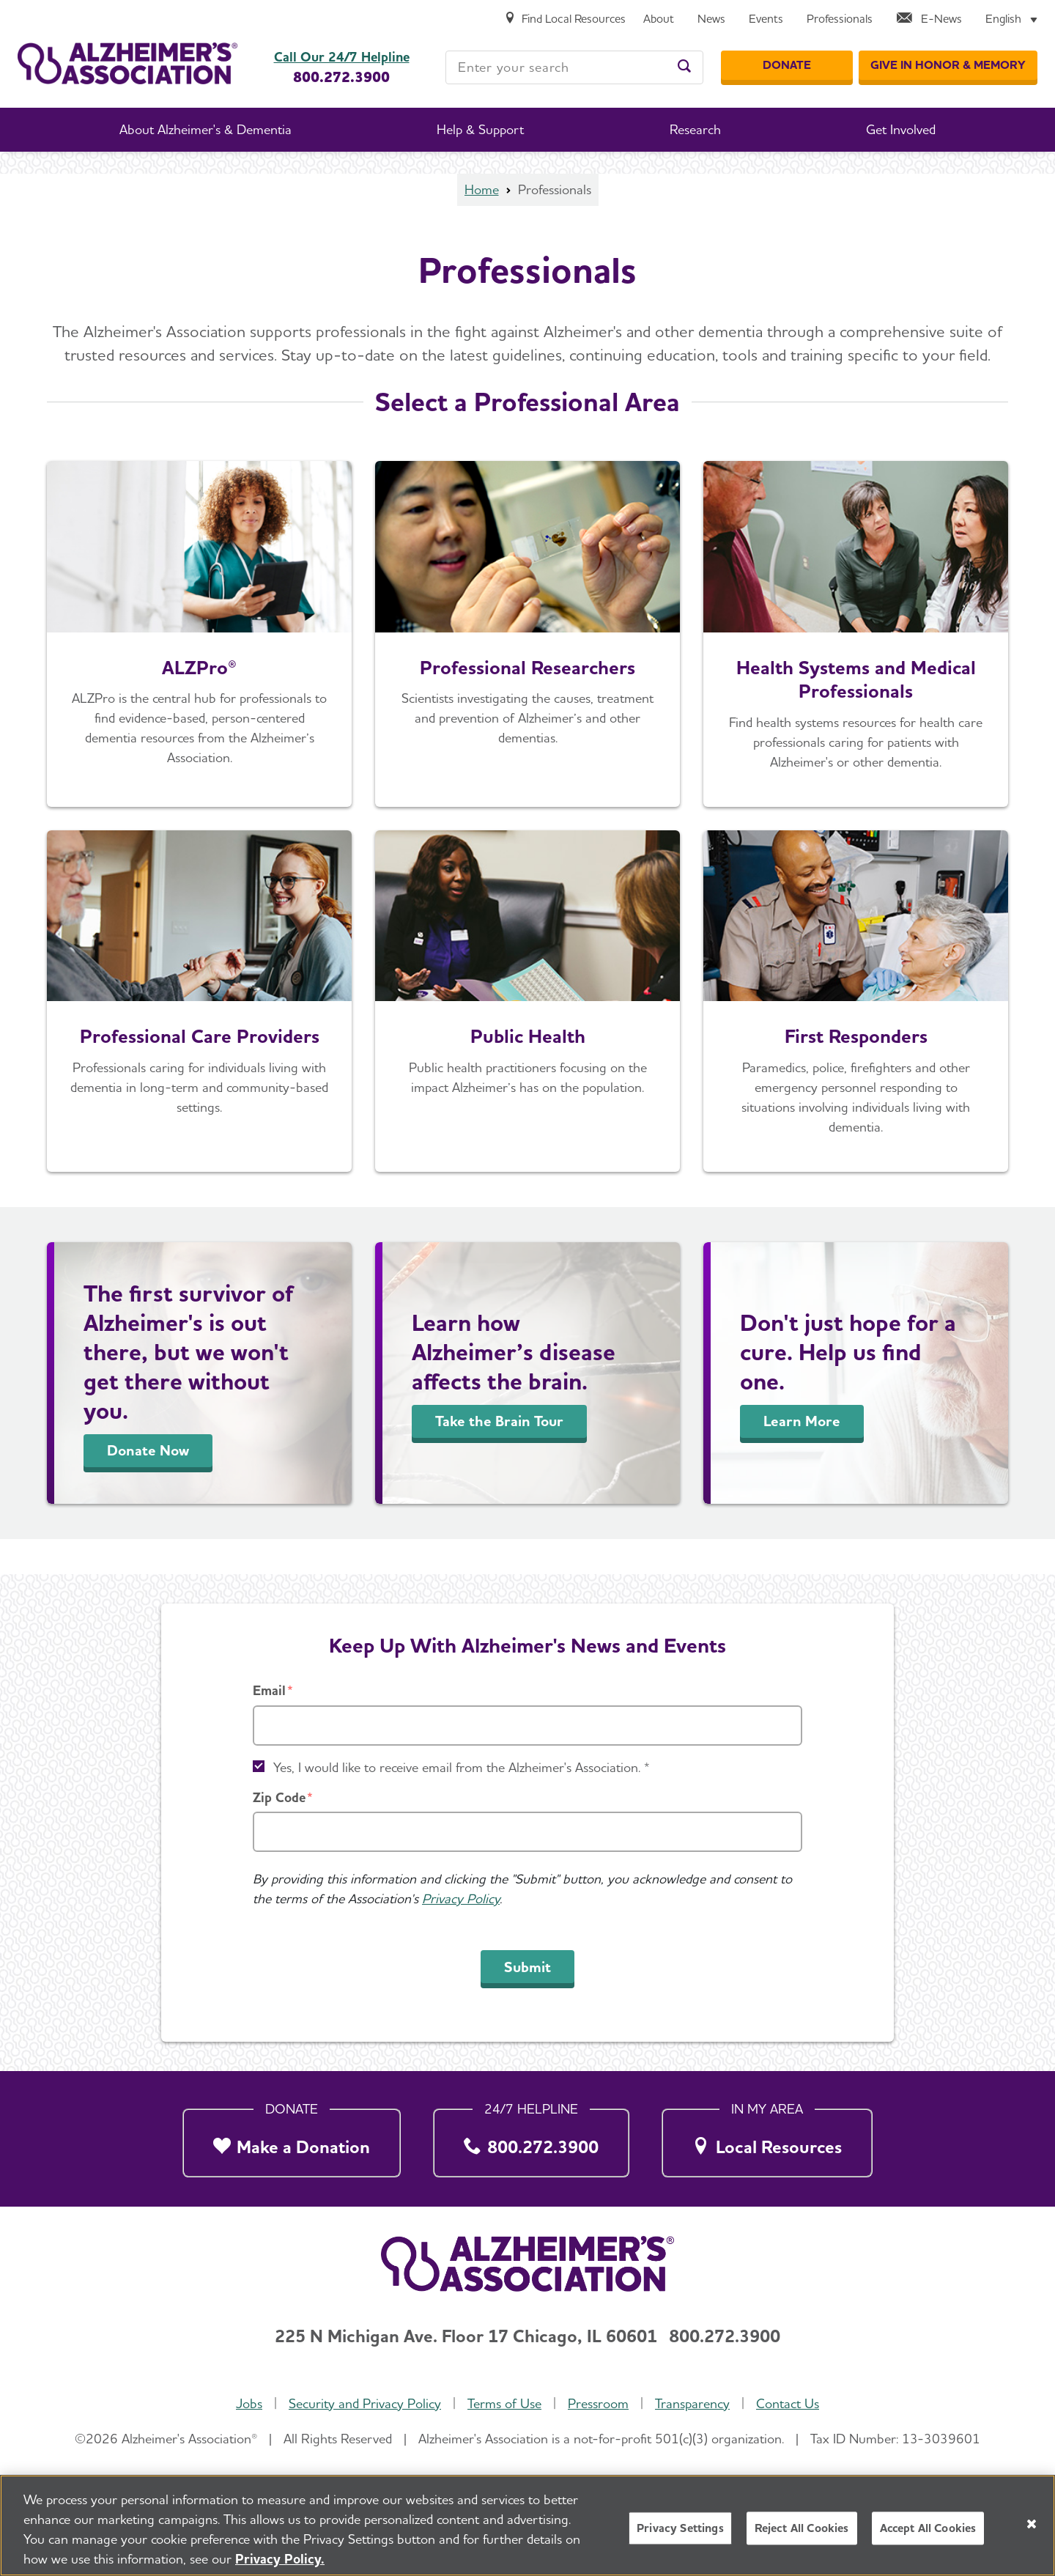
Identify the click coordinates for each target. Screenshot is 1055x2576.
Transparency (692, 2403)
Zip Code (279, 1797)
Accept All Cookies (928, 2531)
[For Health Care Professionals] (855, 633)
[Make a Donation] (291, 2138)
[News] (711, 19)
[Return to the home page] (127, 63)
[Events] (766, 19)
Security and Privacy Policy (365, 2403)
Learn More (801, 1421)
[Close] (1031, 2527)
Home (481, 189)
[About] (659, 19)
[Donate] (787, 65)
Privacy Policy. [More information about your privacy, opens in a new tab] (280, 2561)
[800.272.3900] (531, 2138)
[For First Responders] (855, 1001)
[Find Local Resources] (565, 19)
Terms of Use (504, 2403)
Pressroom (598, 2403)
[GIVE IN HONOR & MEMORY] (948, 65)
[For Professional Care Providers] (199, 1001)
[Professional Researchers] (527, 633)
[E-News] (929, 19)
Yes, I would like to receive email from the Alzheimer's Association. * (461, 1767)
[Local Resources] (767, 2138)
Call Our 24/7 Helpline (342, 57)
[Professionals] (839, 19)
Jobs (249, 2403)
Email (269, 1690)
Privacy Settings (680, 2531)
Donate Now (148, 1450)
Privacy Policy (461, 1898)
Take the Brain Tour (499, 1421)
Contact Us (787, 2403)
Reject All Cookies (802, 2531)
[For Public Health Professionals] (527, 1001)
